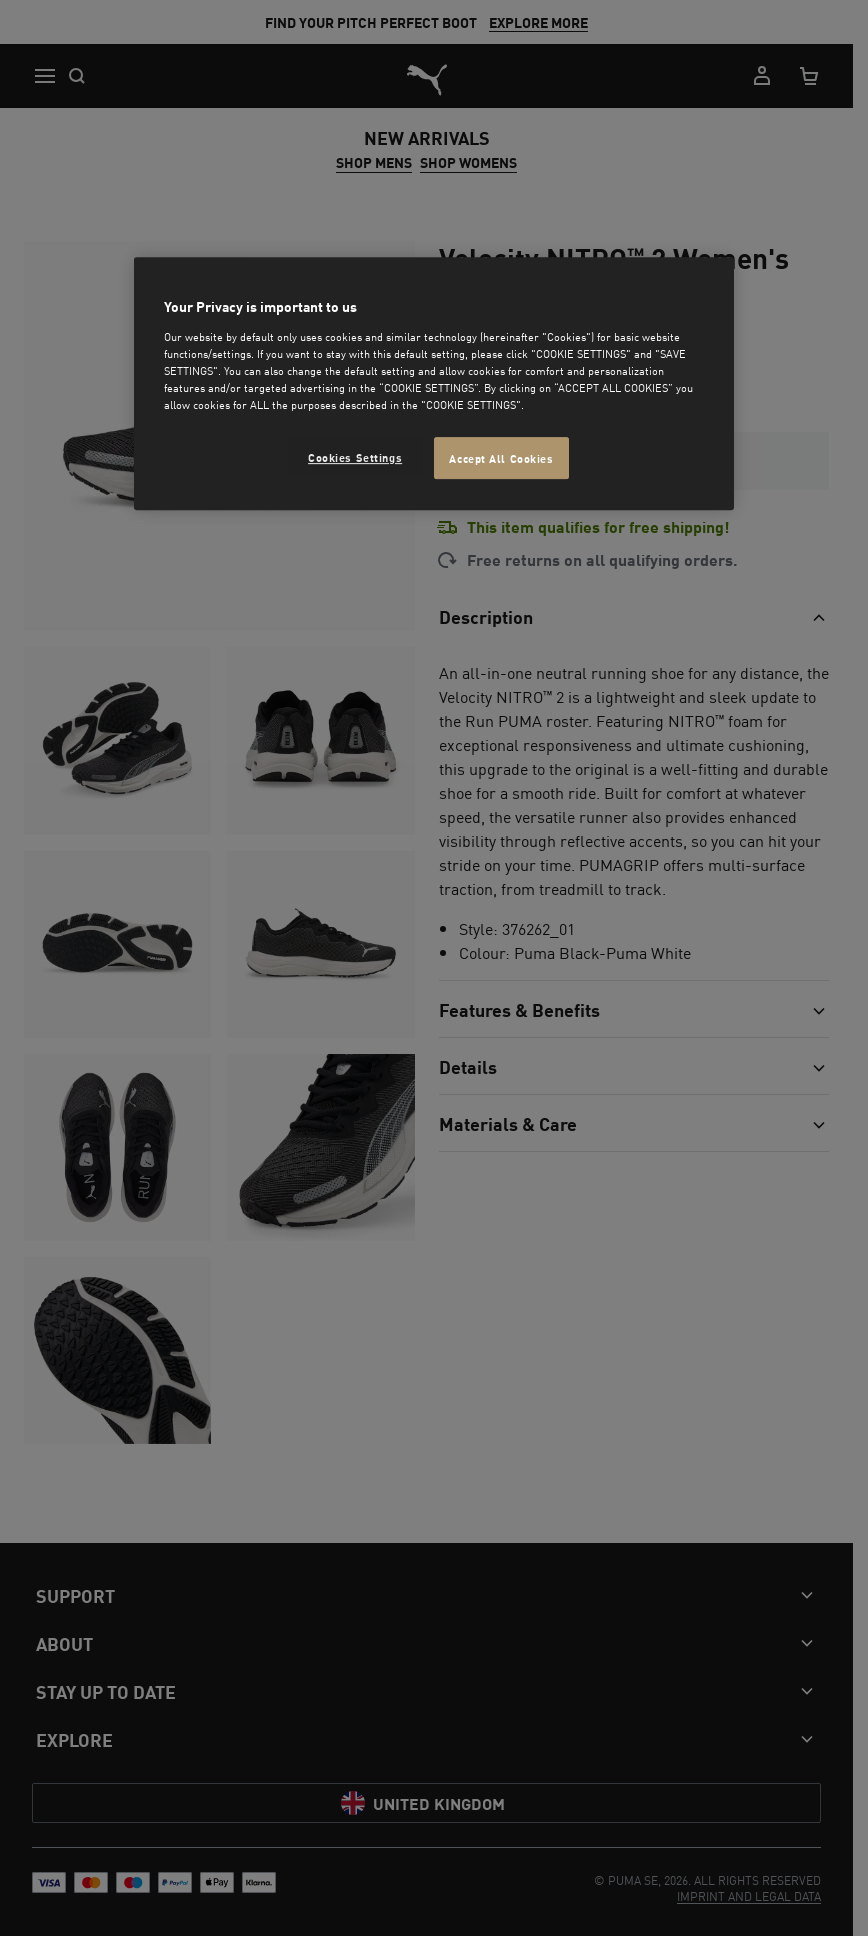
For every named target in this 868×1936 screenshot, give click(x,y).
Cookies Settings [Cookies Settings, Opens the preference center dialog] (355, 456)
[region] (434, 384)
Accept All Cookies (501, 457)
